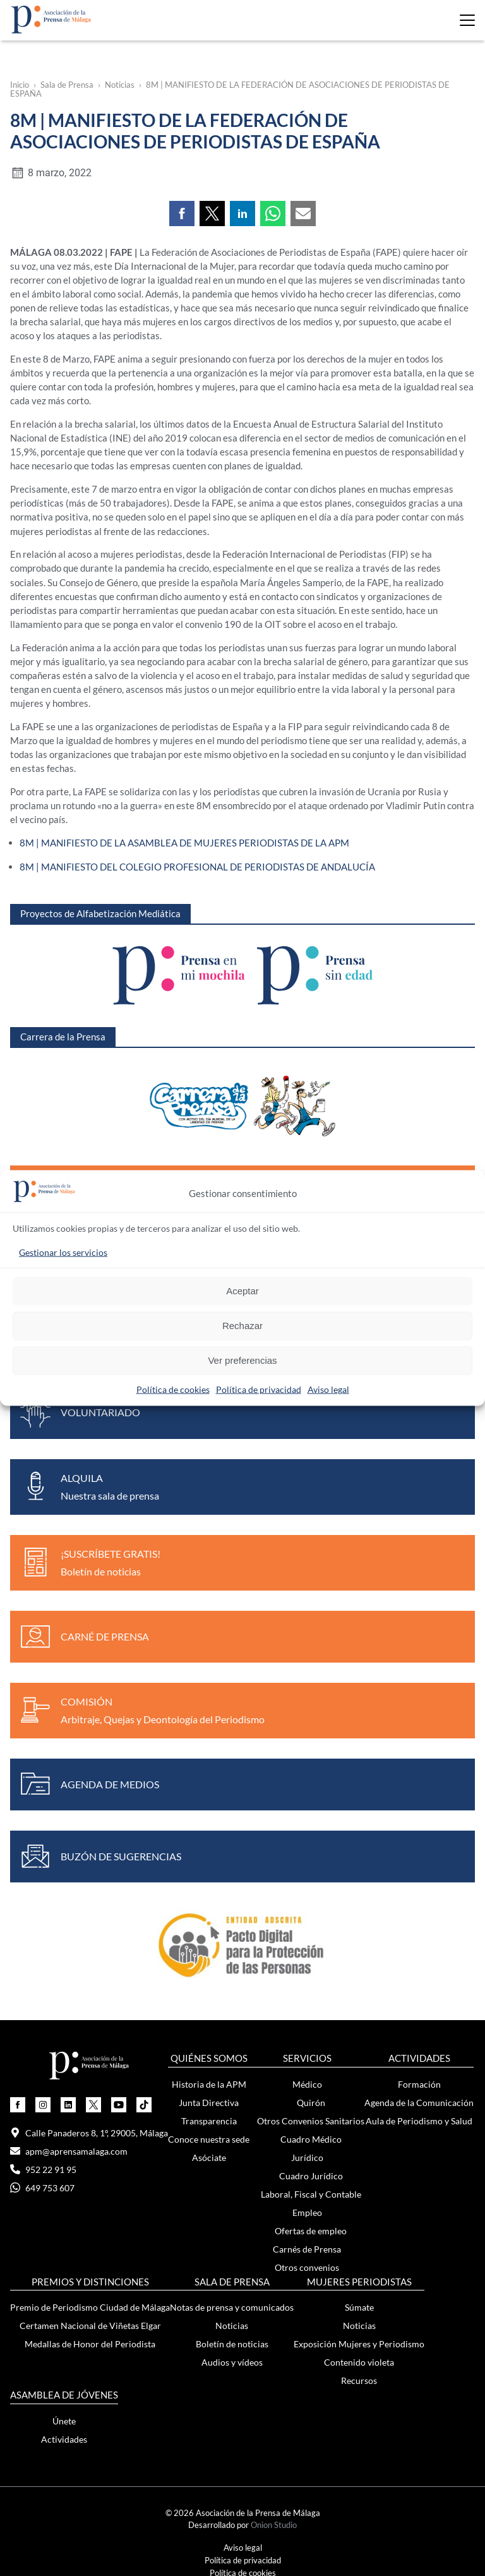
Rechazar (242, 1325)
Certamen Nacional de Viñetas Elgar (90, 2324)
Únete (64, 2419)
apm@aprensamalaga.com (69, 2149)
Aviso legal (328, 1388)
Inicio (19, 85)
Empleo (307, 2210)
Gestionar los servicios (63, 1251)
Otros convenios (307, 2265)
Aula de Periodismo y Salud (419, 2119)
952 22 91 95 (43, 2167)
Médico (307, 2082)
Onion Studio (274, 2524)
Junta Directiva (209, 2100)
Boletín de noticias (232, 2342)
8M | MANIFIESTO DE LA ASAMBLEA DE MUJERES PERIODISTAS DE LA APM (184, 842)
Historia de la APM (209, 2082)
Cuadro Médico (311, 2137)
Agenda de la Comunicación (419, 2100)
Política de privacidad (258, 1388)
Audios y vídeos (232, 2361)
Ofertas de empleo (311, 2229)
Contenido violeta (359, 2361)
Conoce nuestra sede (208, 2137)
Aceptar (242, 1290)
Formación (419, 2082)
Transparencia (209, 2119)
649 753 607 (42, 2186)
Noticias (120, 85)
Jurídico (307, 2155)
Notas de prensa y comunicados (232, 2306)
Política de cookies (173, 1388)
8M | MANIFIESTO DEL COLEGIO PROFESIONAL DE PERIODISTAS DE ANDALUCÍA (197, 865)
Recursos (359, 2379)
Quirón (311, 2100)
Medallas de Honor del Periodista (90, 2342)
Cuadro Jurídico (311, 2174)
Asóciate (209, 2155)
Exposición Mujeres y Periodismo (359, 2342)
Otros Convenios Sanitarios (310, 2119)
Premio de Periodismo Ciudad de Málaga (90, 2306)
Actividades (64, 2438)
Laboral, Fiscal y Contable (311, 2192)
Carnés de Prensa (307, 2247)
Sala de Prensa (66, 85)
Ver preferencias (242, 1360)
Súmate (359, 2306)
